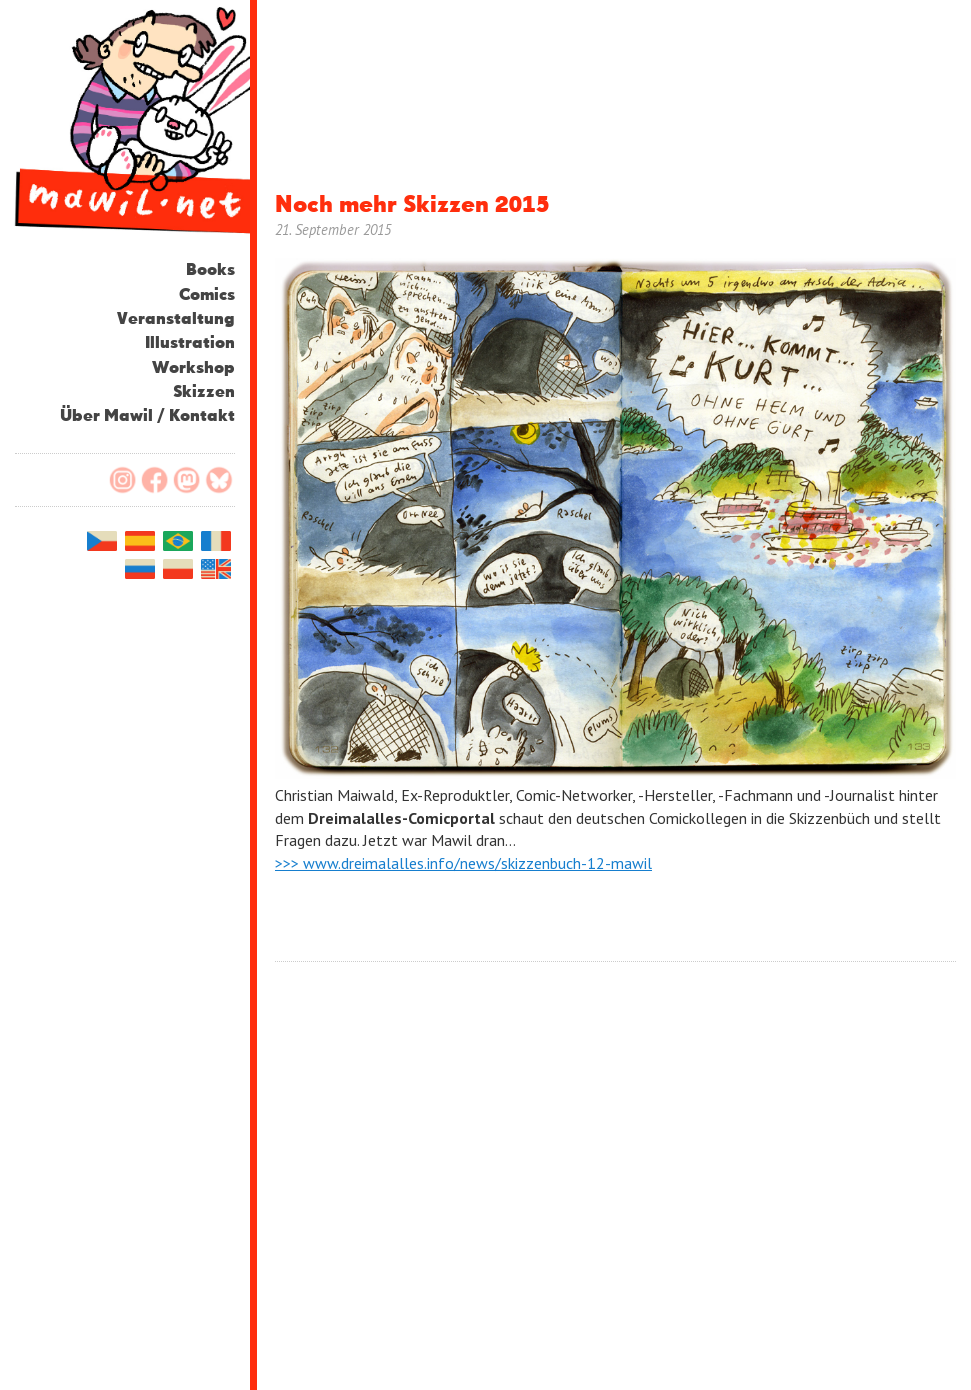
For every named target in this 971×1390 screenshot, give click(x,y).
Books (210, 270)
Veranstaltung (176, 319)
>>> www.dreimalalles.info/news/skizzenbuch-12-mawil (463, 863)
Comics (207, 295)
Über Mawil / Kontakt (147, 416)
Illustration (190, 343)
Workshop (193, 368)
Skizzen (204, 392)
